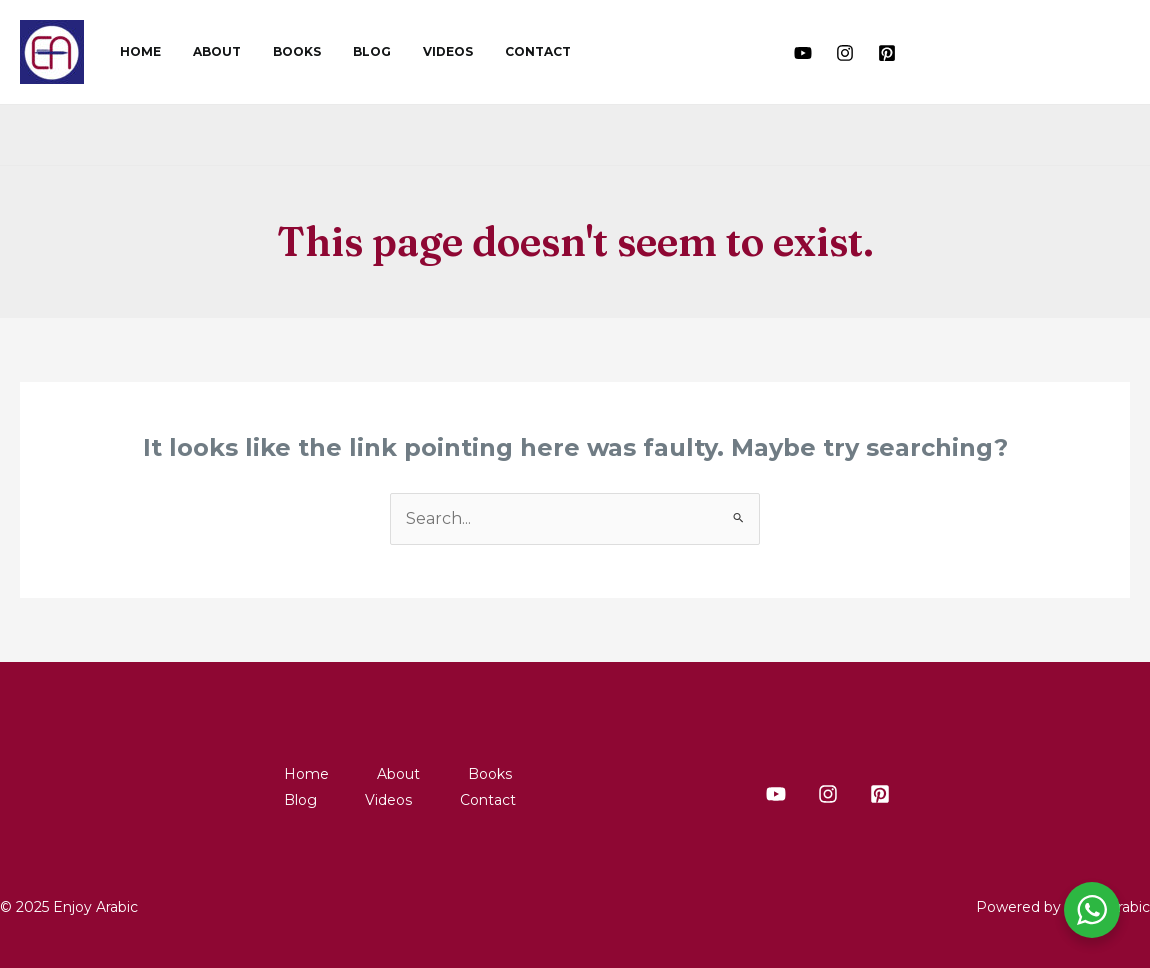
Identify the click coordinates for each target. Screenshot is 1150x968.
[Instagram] (845, 53)
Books (277, 51)
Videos (412, 51)
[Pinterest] (887, 53)
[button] (941, 52)
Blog (344, 51)
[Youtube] (803, 53)
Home (136, 51)
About (205, 51)
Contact (494, 51)
